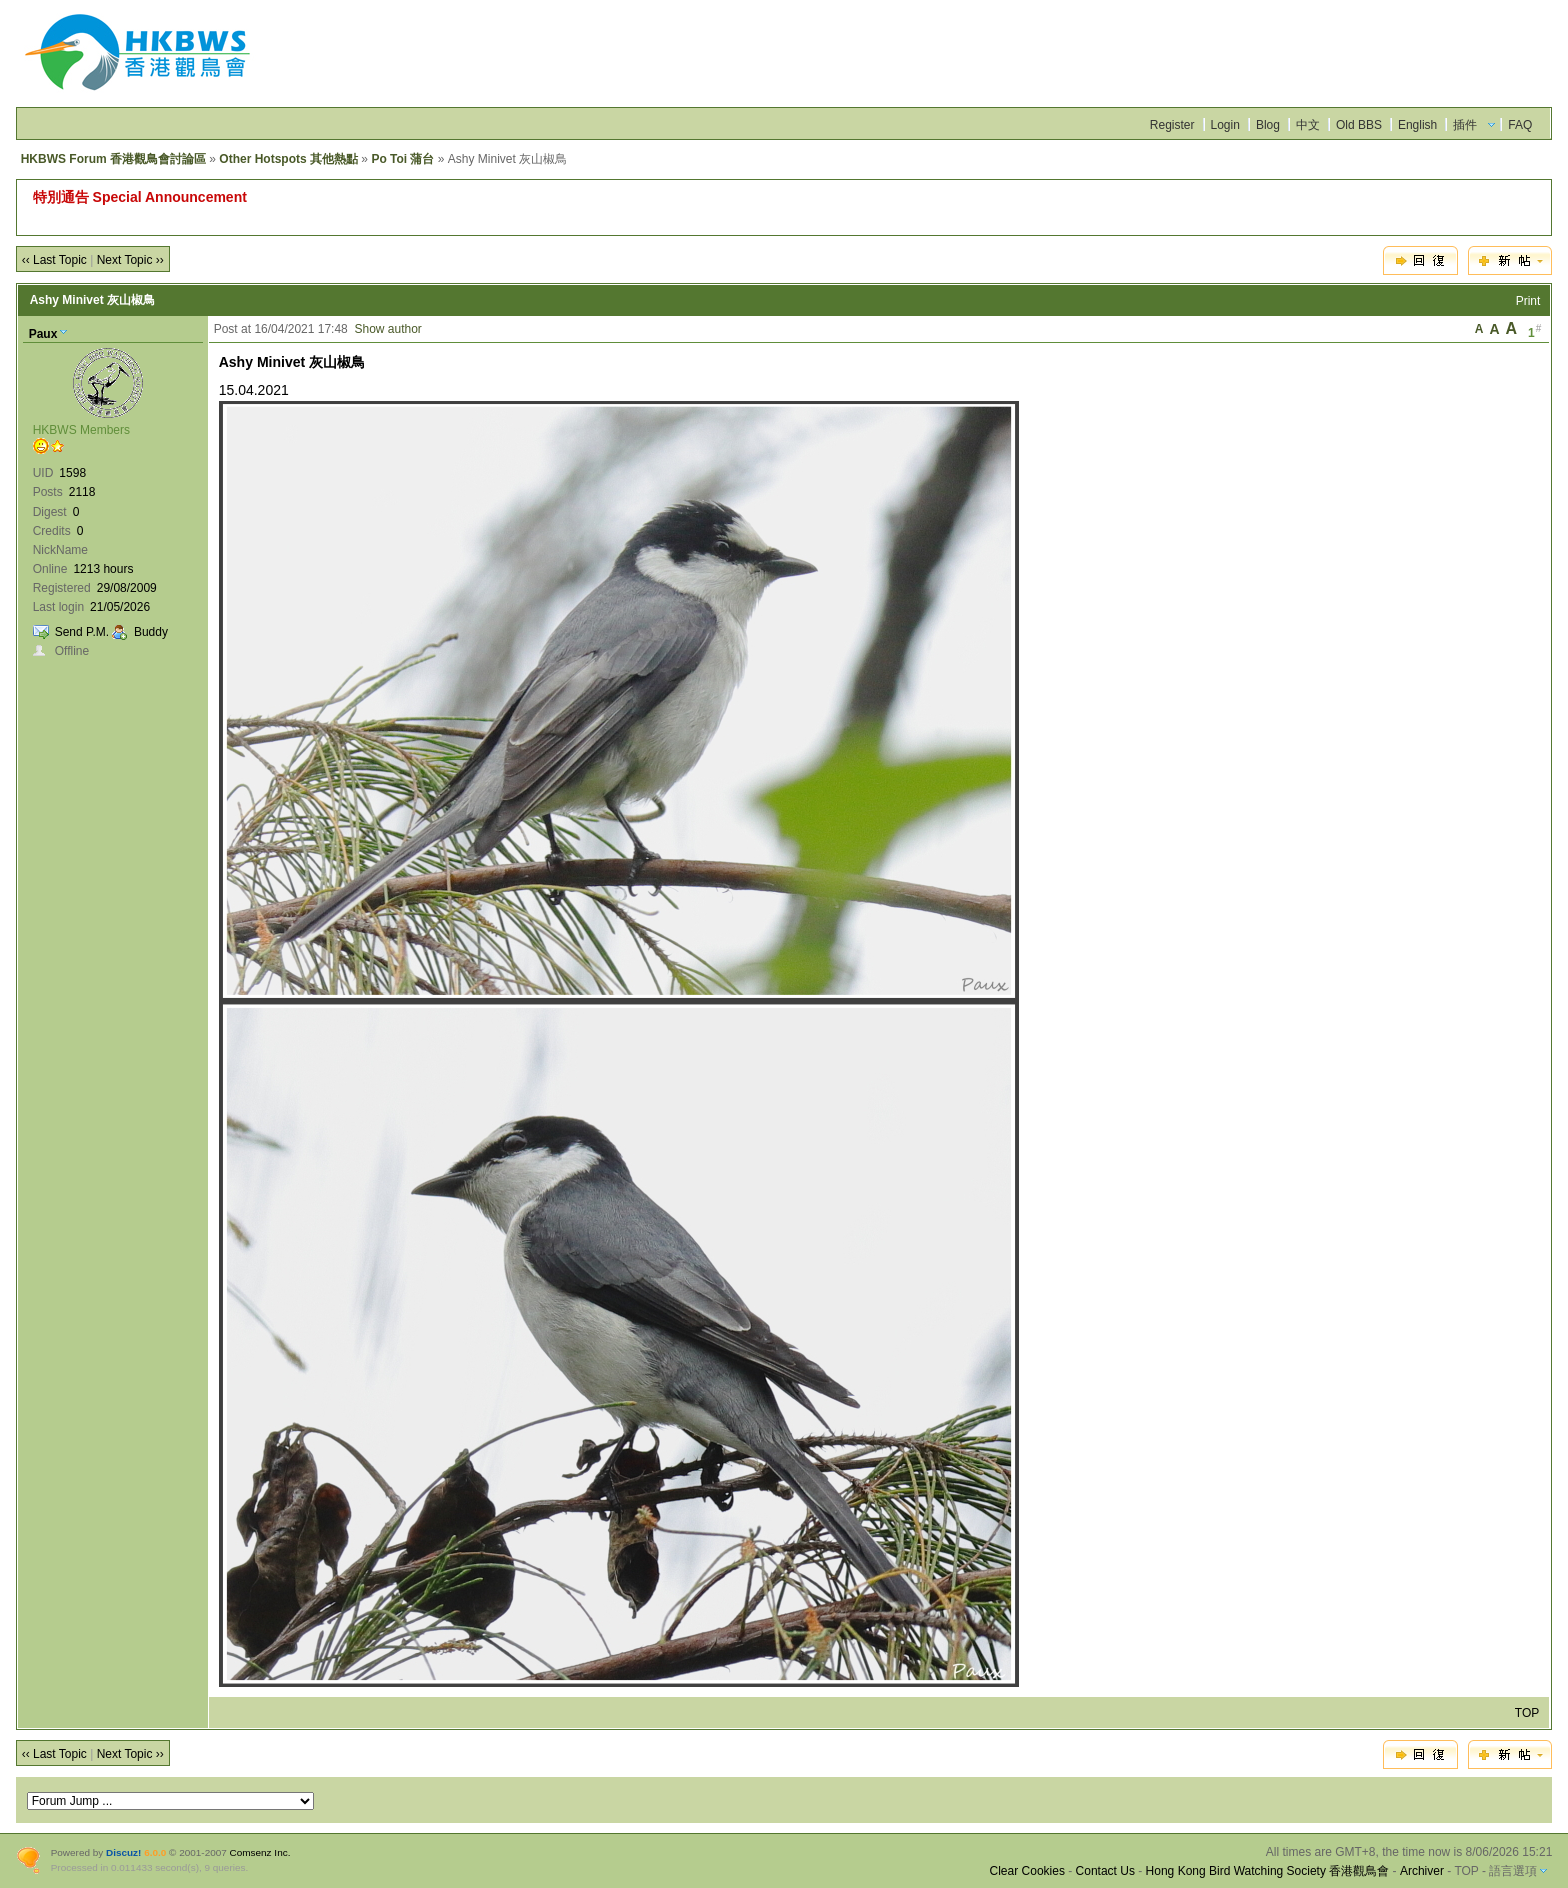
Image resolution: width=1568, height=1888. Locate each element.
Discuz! (123, 1852)
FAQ (1520, 125)
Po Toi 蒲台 (402, 159)
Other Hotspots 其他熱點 (288, 159)
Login (1225, 125)
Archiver (1422, 1871)
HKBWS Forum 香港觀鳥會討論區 (113, 159)
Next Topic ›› (130, 260)
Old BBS (1359, 125)
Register (1172, 125)
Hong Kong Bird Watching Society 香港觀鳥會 (1268, 1871)
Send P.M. (82, 632)
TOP (1527, 1713)
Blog (1268, 125)
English (1417, 125)
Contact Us (1105, 1871)
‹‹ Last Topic (54, 260)
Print (1528, 301)
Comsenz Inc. (260, 1852)
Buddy (151, 632)
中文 (1308, 125)
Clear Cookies (1027, 1871)
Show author (387, 329)
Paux (43, 334)
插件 (1465, 125)
